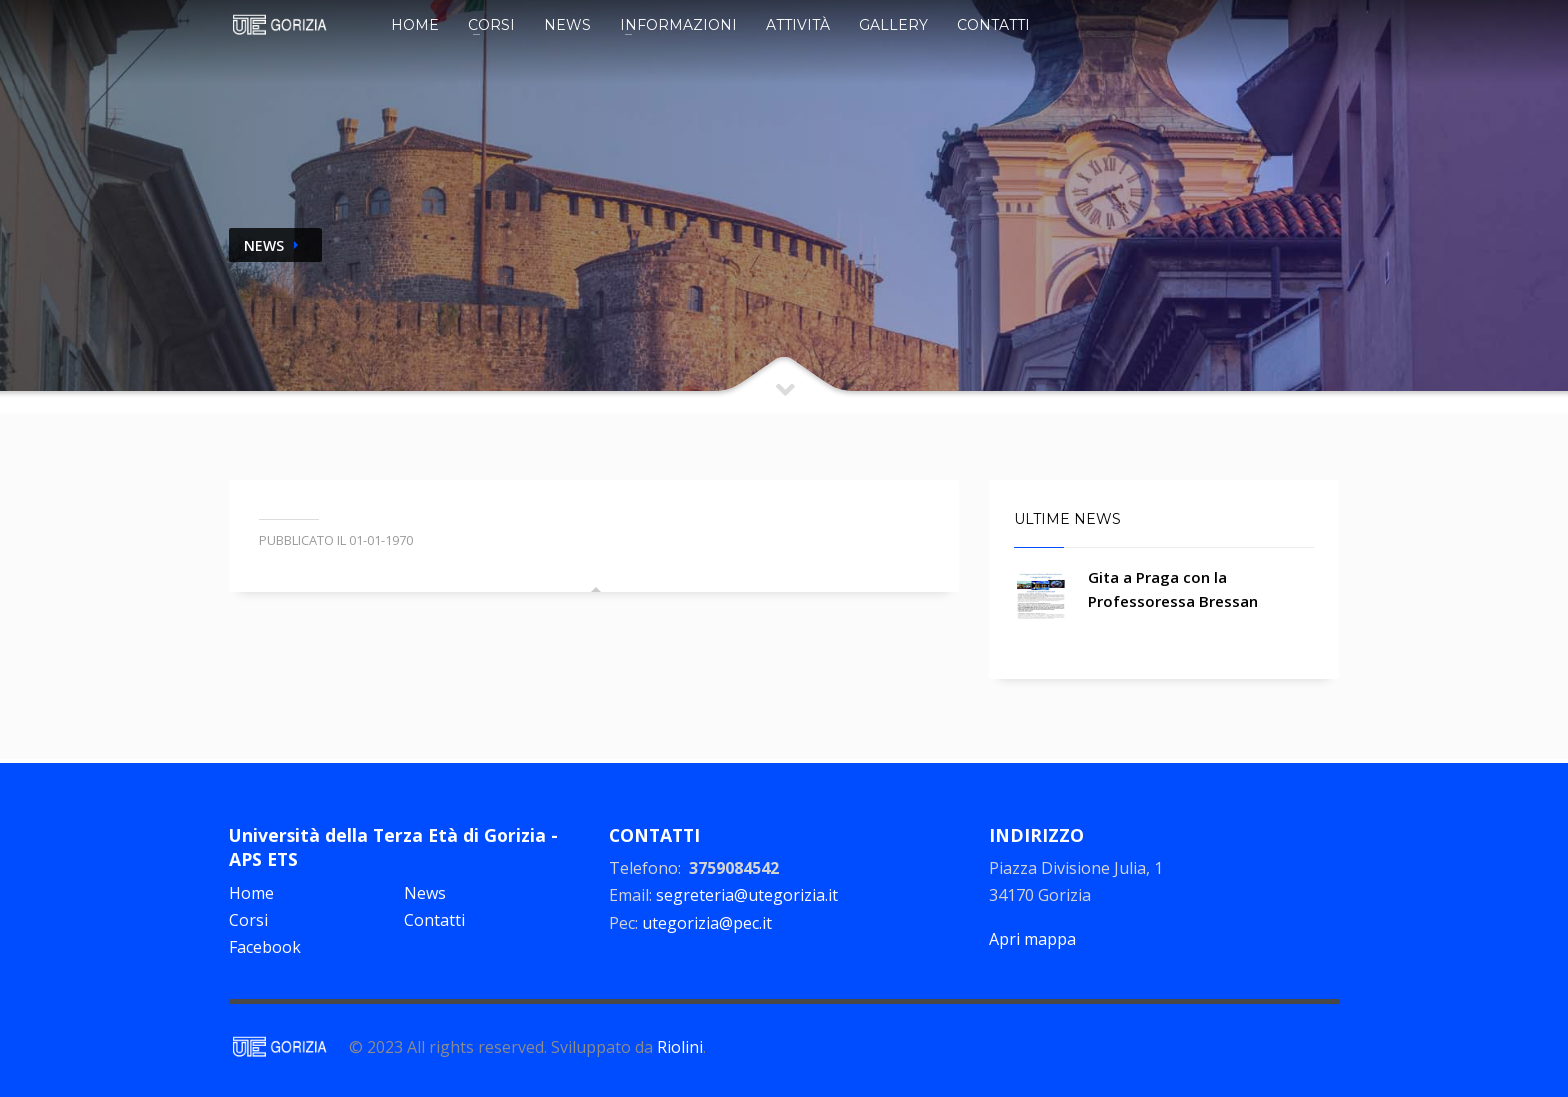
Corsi (491, 25)
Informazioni (678, 25)
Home (415, 25)
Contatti (993, 25)
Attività (798, 25)
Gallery (893, 25)
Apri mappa (1032, 939)
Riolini (680, 1047)
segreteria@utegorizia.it (747, 895)
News (567, 25)
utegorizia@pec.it (707, 923)
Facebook (265, 947)
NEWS (264, 245)
